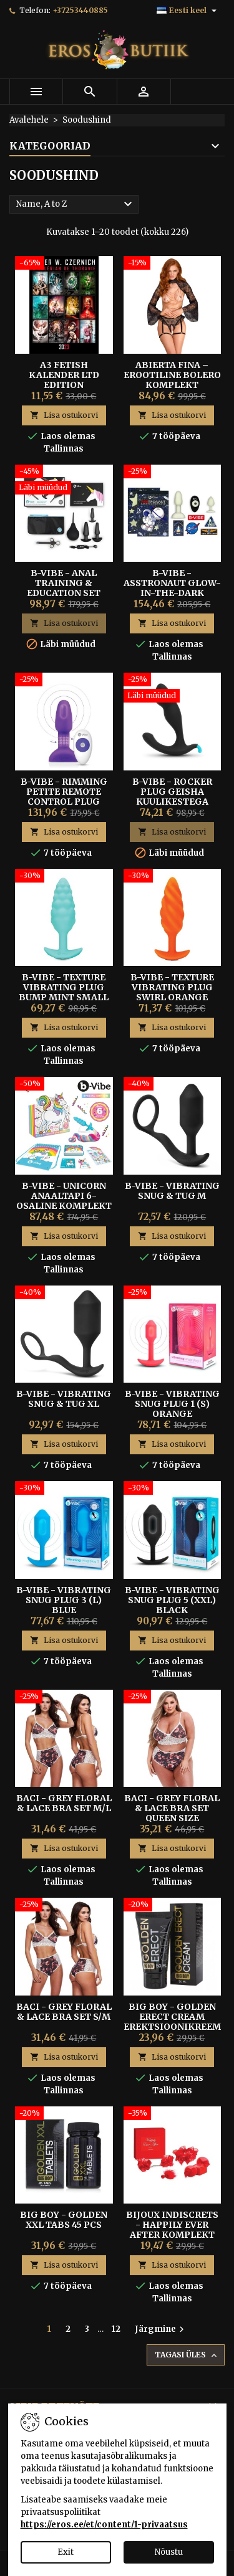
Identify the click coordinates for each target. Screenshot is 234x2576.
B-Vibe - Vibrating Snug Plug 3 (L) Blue (63, 1600)
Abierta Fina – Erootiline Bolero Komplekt (172, 375)
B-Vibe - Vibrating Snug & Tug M (172, 1190)
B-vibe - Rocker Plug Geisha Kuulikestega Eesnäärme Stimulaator (172, 801)
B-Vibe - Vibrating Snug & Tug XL (63, 1398)
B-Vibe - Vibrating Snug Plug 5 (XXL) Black (172, 1600)
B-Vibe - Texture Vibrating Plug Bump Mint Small (64, 987)
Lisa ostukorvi (64, 415)
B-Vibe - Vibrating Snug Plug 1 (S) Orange (172, 1403)
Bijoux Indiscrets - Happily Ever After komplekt (172, 2224)
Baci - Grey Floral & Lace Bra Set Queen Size (172, 1808)
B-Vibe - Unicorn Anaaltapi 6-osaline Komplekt (64, 1195)
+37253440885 (80, 10)
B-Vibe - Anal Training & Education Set (63, 583)
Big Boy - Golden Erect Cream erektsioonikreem (172, 2016)
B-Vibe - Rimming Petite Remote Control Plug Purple (64, 796)
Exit (65, 2552)
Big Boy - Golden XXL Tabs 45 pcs (63, 2219)
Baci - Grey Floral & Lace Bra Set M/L (64, 1803)
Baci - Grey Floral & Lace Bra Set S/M (64, 2011)
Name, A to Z (75, 204)
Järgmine (161, 2329)
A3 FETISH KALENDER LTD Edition (64, 375)
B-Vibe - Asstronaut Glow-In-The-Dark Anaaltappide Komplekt (172, 592)
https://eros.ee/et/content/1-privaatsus (104, 2524)
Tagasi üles (187, 2355)
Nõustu (169, 2552)
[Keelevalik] (188, 10)
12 (116, 2329)
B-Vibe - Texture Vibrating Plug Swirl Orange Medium (172, 992)
